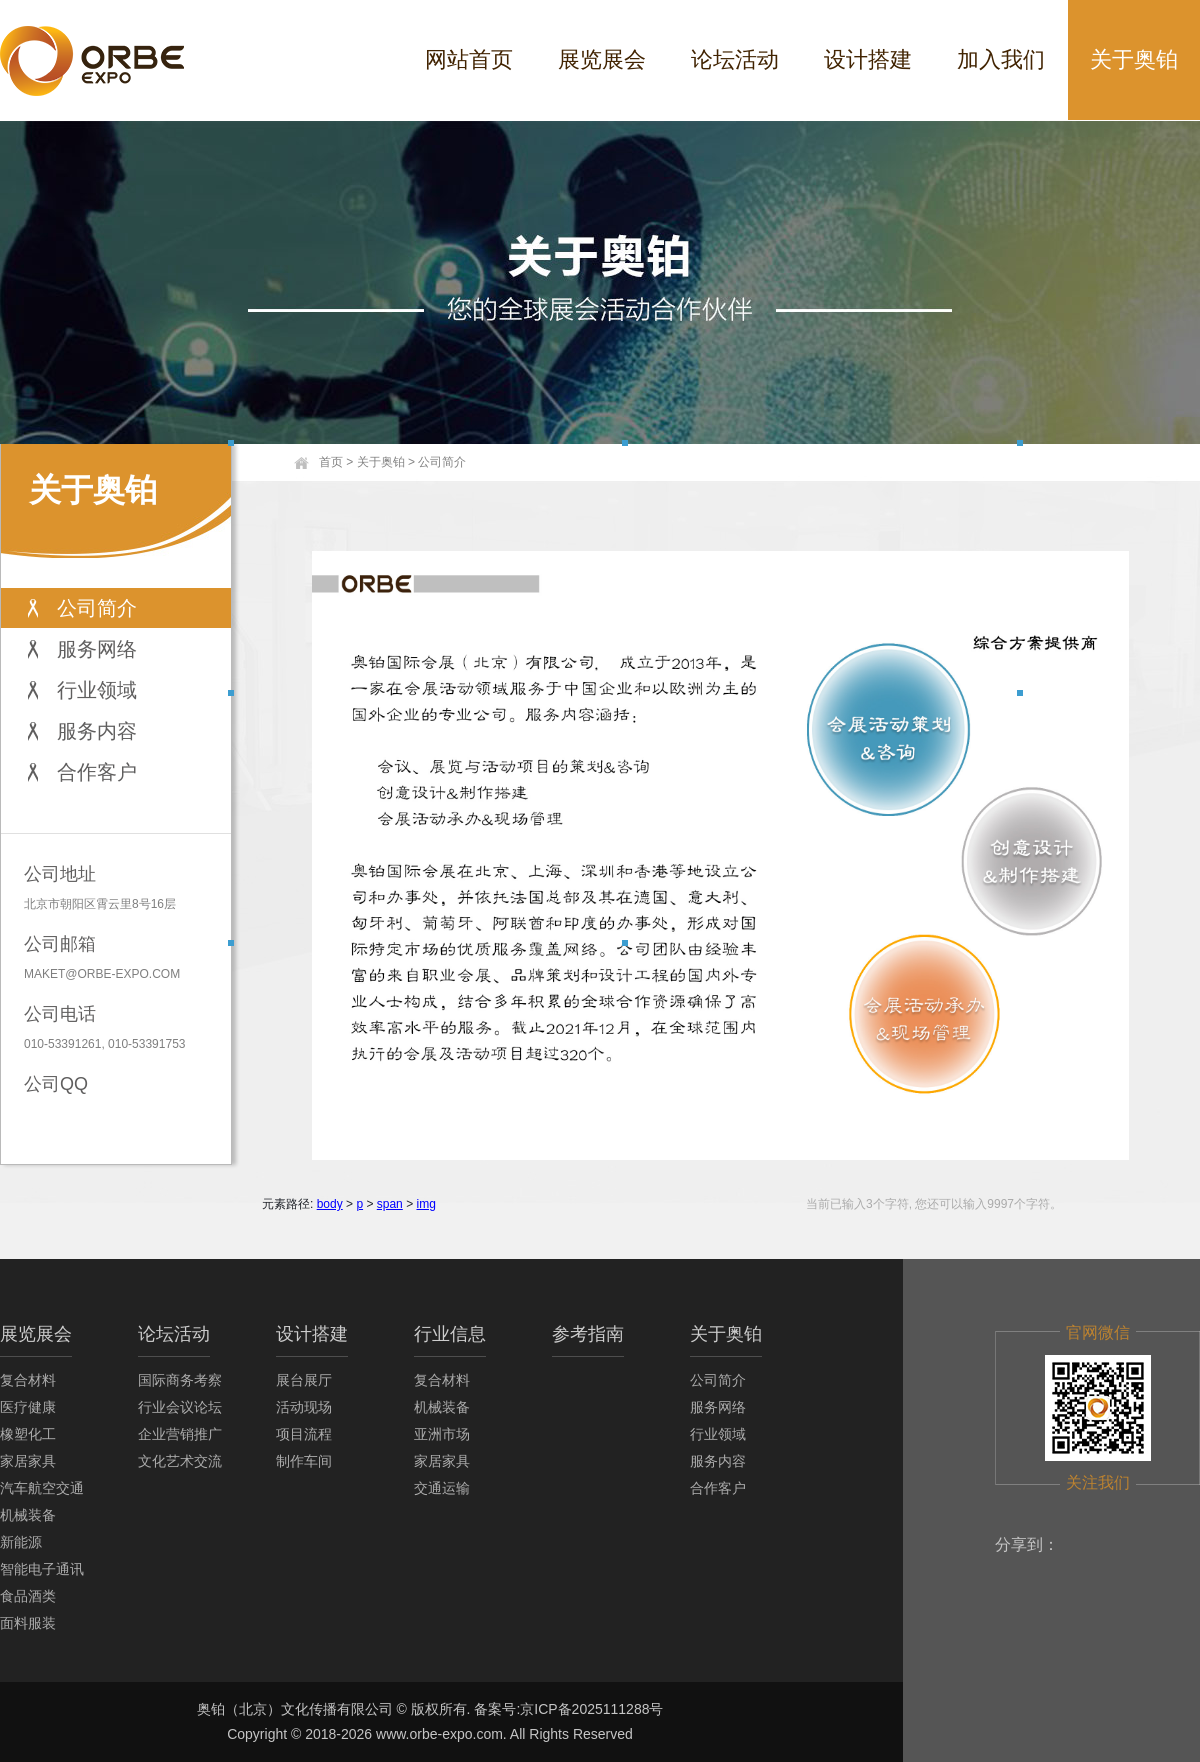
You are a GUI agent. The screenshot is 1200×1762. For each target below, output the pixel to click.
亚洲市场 (442, 1434)
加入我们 (1001, 59)
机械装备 (28, 1515)
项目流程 (304, 1434)
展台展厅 (304, 1380)
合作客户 (97, 772)
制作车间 (304, 1461)
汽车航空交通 (42, 1488)
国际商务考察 (180, 1380)
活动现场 (304, 1407)
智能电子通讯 (42, 1569)
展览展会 (602, 59)
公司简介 (97, 608)
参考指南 (588, 1334)
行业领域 (97, 690)
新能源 (21, 1542)
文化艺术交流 (180, 1461)
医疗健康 (28, 1407)
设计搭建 (868, 59)
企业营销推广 (180, 1434)
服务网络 (97, 649)
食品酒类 (28, 1596)
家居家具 (28, 1461)
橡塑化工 (28, 1434)
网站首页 (469, 59)
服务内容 (97, 731)
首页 (331, 462)
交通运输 (442, 1488)
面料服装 (28, 1623)
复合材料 (28, 1380)
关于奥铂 (1134, 59)
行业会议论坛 (180, 1407)
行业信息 (450, 1334)
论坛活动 (735, 59)
